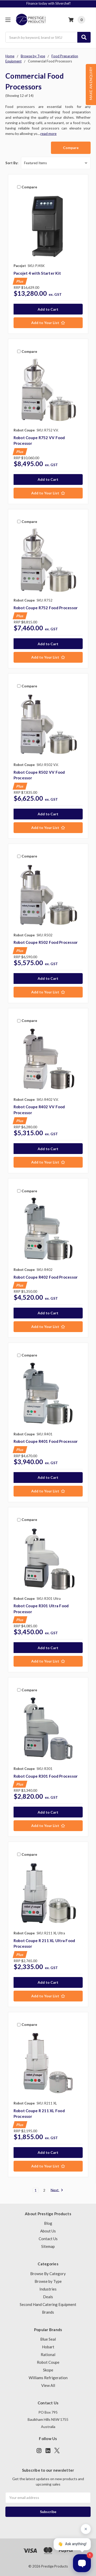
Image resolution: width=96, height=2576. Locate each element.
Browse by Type (48, 2281)
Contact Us (48, 2238)
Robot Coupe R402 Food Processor (46, 1277)
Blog (48, 2223)
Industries (48, 2289)
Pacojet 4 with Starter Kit (37, 273)
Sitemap (48, 2246)
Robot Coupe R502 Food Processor (46, 942)
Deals (48, 2296)
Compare (71, 147)
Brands (48, 2312)
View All (48, 2385)
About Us (48, 2231)
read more (48, 133)
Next (57, 2190)
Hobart (48, 2346)
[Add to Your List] (48, 322)
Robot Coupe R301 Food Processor (46, 1776)
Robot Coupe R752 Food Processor (46, 607)
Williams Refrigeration (48, 2377)
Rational (48, 2354)
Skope (48, 2370)
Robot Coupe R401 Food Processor (46, 1441)
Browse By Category (48, 2273)
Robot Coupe (48, 2362)
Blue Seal (48, 2339)
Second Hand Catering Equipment (48, 2304)
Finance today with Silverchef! (48, 3)
